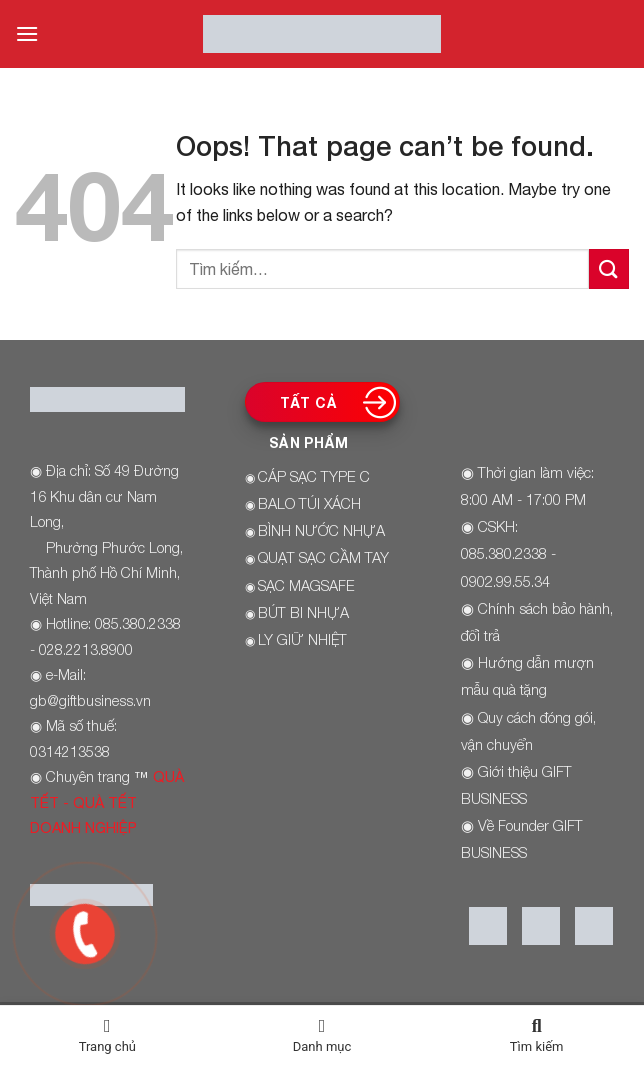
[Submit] (609, 268)
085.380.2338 (504, 553)
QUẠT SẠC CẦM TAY (323, 557)
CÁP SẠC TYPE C (314, 476)
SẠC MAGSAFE (306, 585)
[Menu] (27, 33)
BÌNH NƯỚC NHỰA (321, 530)
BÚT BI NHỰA (303, 612)
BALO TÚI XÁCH (309, 503)
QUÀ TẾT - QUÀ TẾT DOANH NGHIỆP (107, 802)
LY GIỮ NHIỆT (302, 639)
